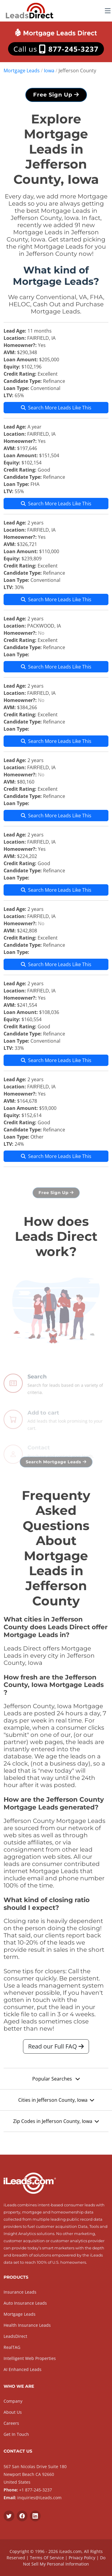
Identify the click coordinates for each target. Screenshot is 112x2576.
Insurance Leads (20, 2292)
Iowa (49, 70)
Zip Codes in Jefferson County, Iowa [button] (56, 2124)
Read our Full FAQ (56, 2049)
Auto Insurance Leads (25, 2303)
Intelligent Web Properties (30, 2358)
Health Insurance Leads (27, 2325)
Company (13, 2401)
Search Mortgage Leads (56, 1464)
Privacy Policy (82, 2557)
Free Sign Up (56, 97)
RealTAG (12, 2347)
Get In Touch (16, 2434)
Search (37, 1391)
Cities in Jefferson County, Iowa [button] (56, 2103)
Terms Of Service (47, 2557)
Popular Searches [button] (56, 2081)
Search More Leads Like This (56, 410)
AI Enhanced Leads (23, 2369)
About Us (13, 2412)
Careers (11, 2423)
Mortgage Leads (22, 70)
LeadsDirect (15, 2336)
